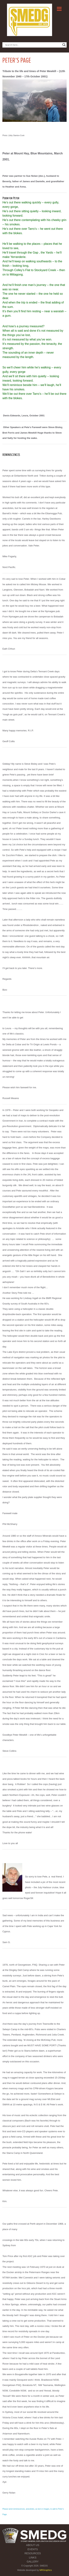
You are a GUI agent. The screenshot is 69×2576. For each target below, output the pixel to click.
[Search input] (33, 44)
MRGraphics (46, 2570)
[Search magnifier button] (64, 44)
